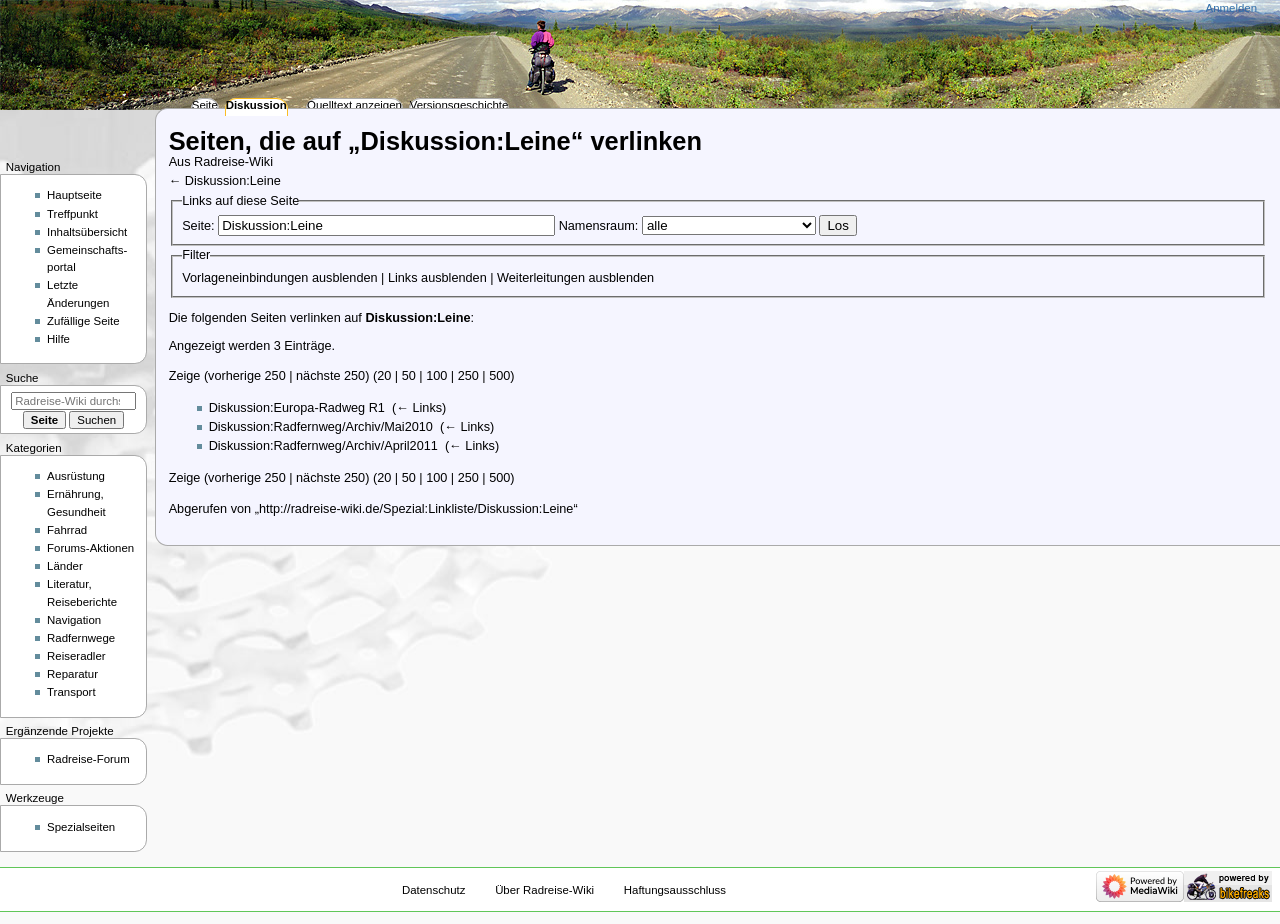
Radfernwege (81, 638)
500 (499, 376)
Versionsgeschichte (459, 105)
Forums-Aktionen (90, 548)
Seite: (198, 226)
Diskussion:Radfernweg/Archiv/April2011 (323, 446)
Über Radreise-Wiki (544, 890)
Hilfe (58, 339)
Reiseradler (76, 656)
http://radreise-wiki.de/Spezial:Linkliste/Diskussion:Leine (416, 509)
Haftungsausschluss (675, 890)
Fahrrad (67, 530)
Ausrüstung (76, 476)
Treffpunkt (72, 214)
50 (409, 376)
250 (468, 376)
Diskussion (256, 105)
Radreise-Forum (88, 759)
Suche (22, 378)
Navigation (74, 620)
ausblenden (345, 278)
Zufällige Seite (83, 321)
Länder (65, 566)
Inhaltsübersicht (87, 232)
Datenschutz (434, 890)
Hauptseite (74, 195)
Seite (205, 105)
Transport (71, 692)
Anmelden (1232, 8)
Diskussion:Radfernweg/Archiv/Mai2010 (321, 427)
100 (436, 376)
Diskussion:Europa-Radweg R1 (297, 408)
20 (384, 376)
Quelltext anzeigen (354, 105)
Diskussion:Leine (233, 181)
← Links (419, 408)
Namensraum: (599, 226)
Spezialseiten (81, 827)
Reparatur (72, 674)
